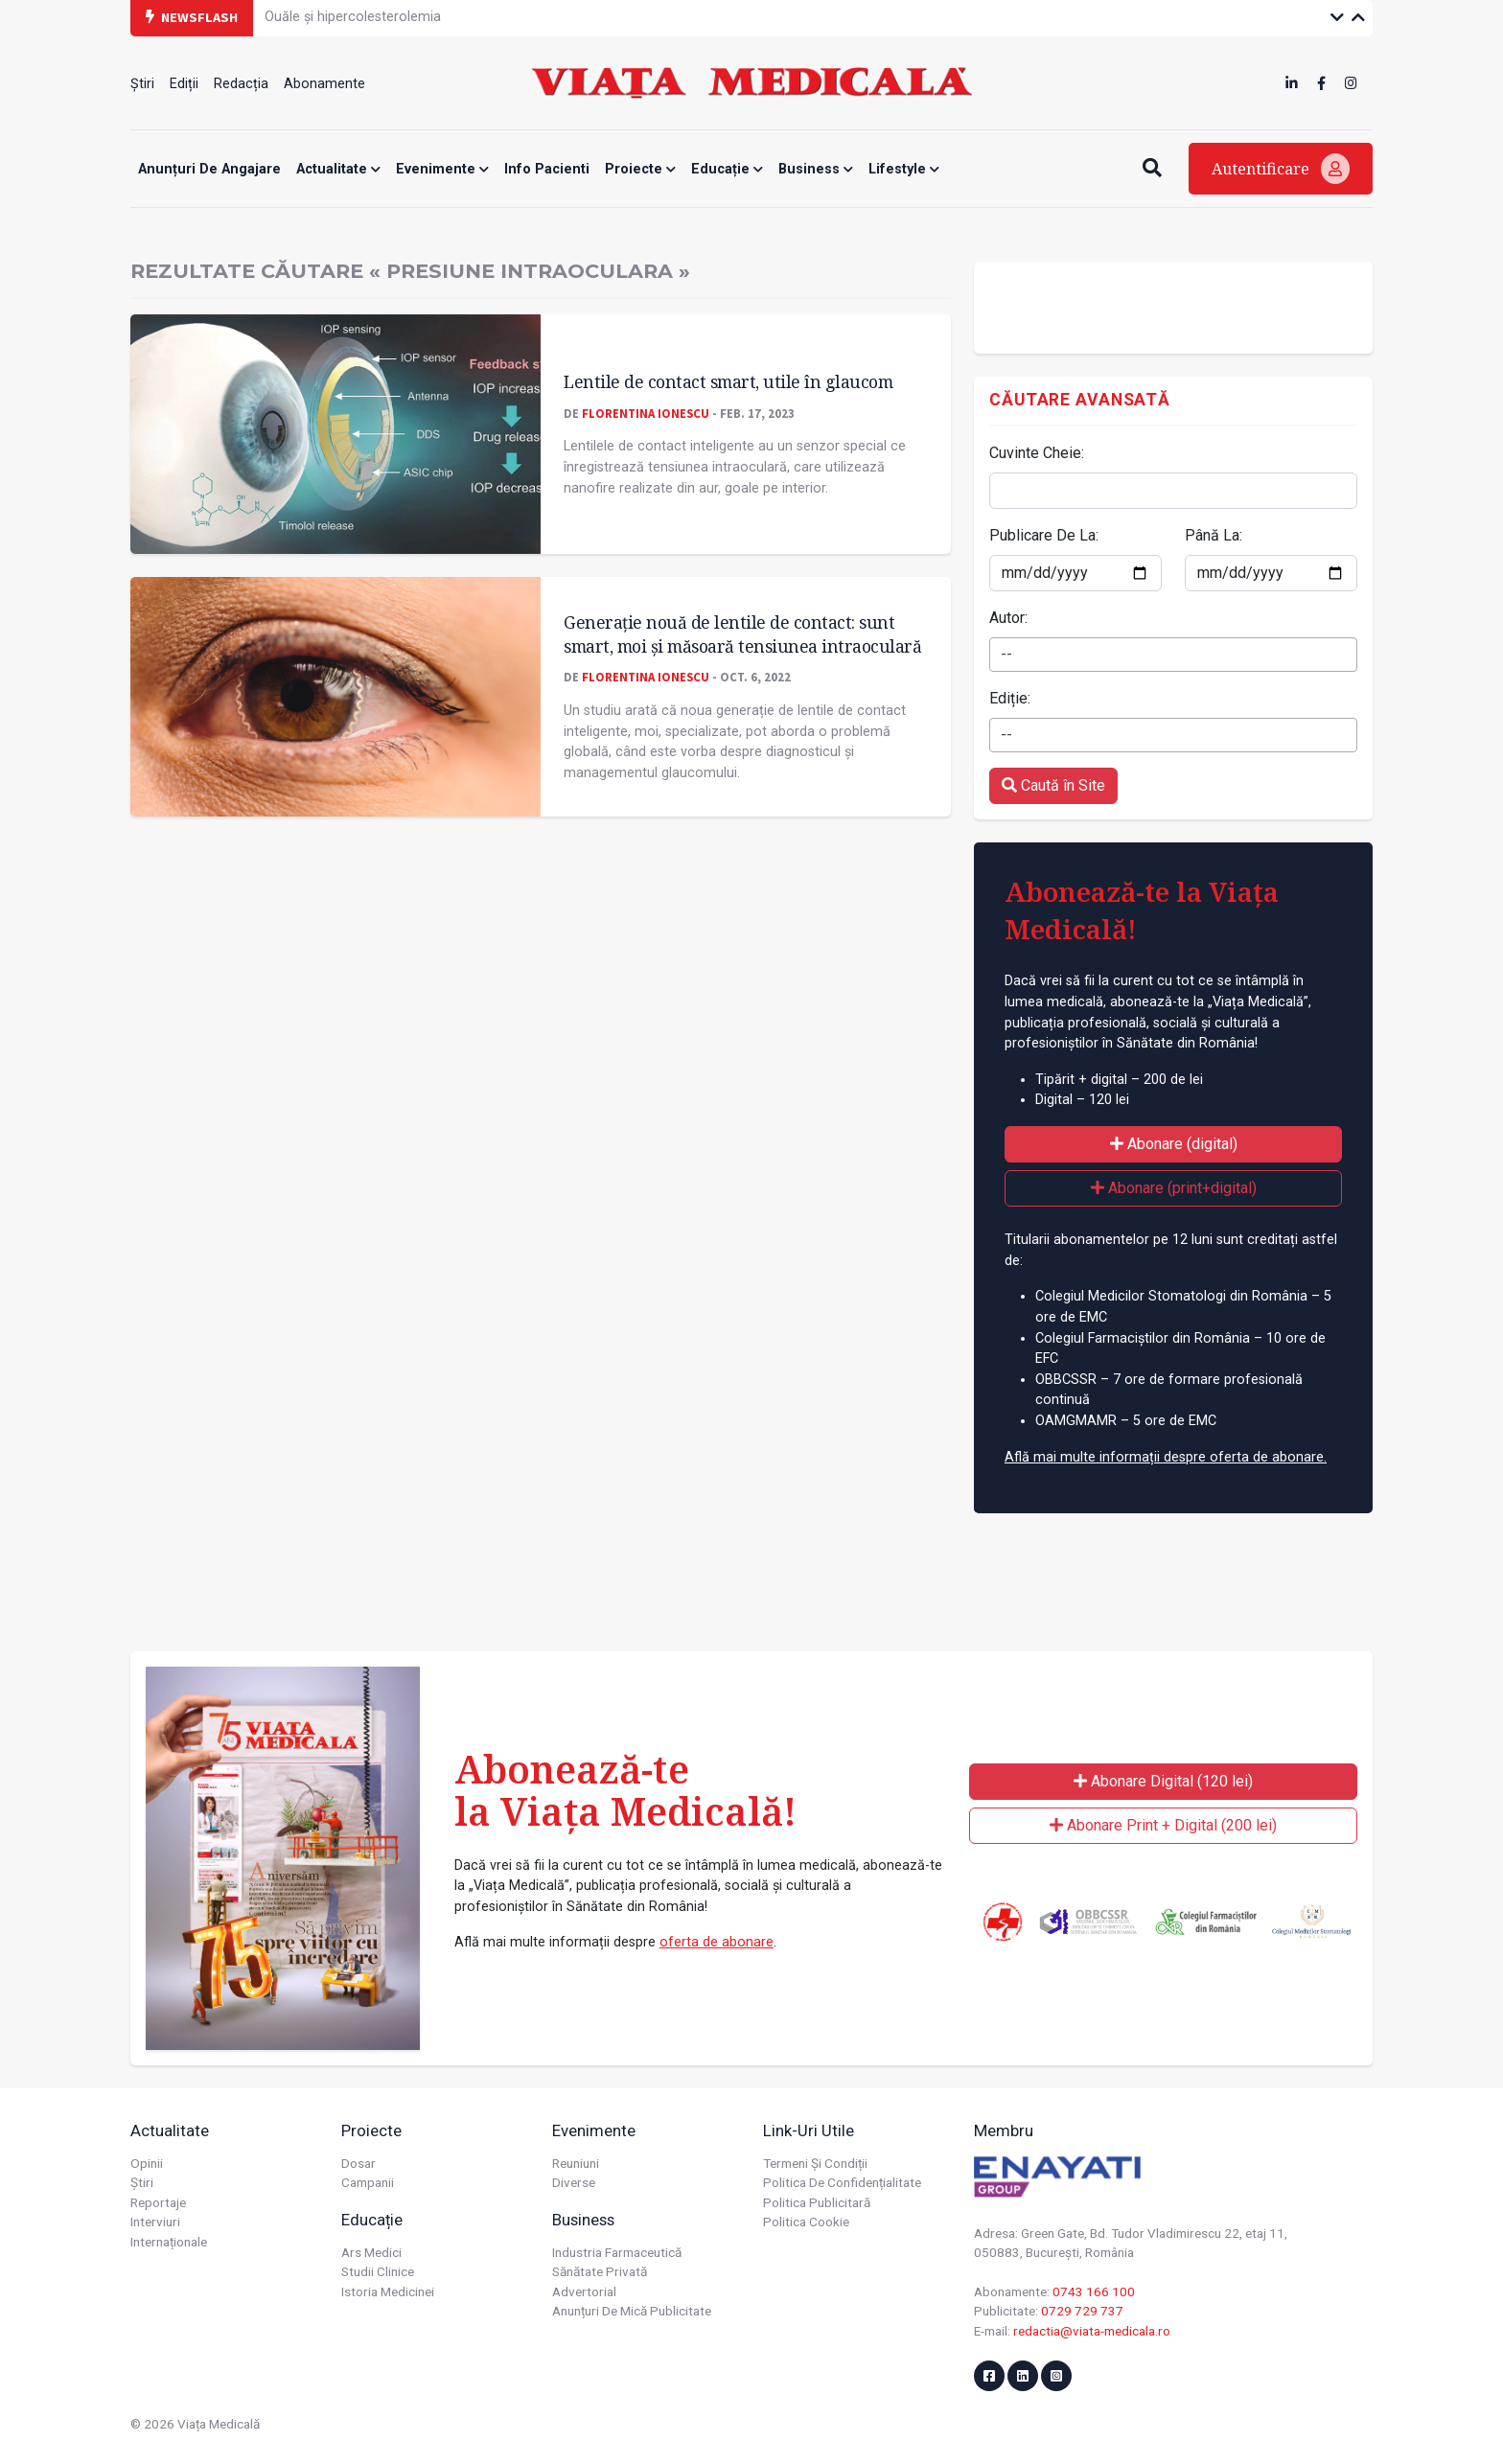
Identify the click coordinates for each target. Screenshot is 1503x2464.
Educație (727, 169)
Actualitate (338, 169)
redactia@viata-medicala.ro (1091, 2330)
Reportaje (158, 2202)
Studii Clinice (377, 2271)
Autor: (1008, 618)
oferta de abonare (716, 1942)
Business (815, 169)
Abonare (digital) (1173, 1144)
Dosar (358, 2163)
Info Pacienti (547, 169)
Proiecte (640, 169)
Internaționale (168, 2241)
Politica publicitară (816, 2202)
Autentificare (1281, 168)
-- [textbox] (1006, 654)
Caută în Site (1053, 785)
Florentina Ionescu (645, 413)
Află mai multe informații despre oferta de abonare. (1166, 1457)
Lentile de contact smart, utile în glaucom (728, 381)
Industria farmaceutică (617, 2252)
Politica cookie (806, 2221)
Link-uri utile (808, 2130)
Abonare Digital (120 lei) (1163, 1781)
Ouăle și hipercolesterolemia (353, 17)
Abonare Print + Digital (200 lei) (1163, 1825)
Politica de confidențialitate (842, 2182)
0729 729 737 (1082, 2310)
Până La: (1213, 535)
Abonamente (324, 84)
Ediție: (1009, 698)
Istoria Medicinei (387, 2291)
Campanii (367, 2182)
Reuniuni (575, 2163)
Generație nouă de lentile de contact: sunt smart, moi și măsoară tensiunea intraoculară (742, 633)
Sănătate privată (599, 2271)
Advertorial (584, 2291)
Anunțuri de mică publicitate (631, 2310)
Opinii (146, 2163)
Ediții (184, 84)
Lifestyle (903, 169)
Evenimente (442, 169)
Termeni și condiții (815, 2163)
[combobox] (1173, 654)
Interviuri (155, 2221)
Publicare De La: (1043, 535)
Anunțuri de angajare (209, 169)
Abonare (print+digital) (1174, 1188)
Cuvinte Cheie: (1036, 453)
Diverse (573, 2182)
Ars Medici (371, 2252)
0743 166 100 (1093, 2291)
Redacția (241, 84)
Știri (142, 84)
